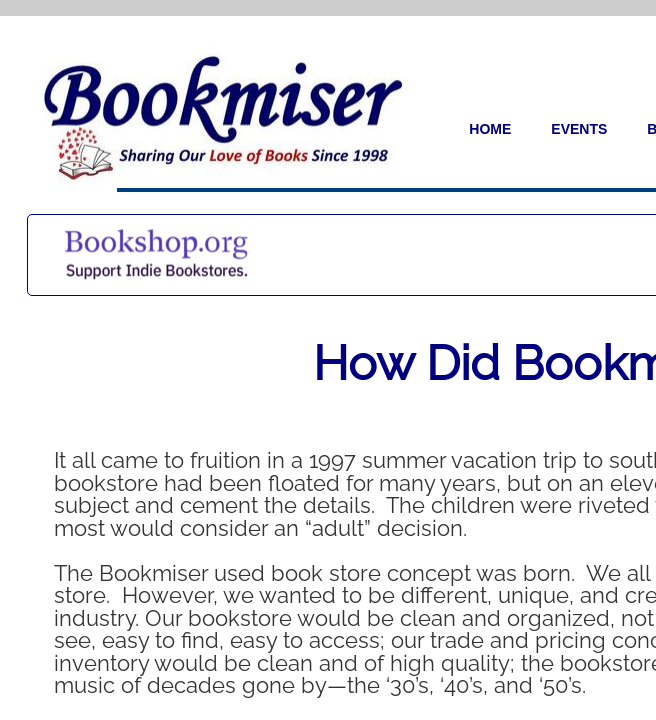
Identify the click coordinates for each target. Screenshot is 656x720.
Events (579, 129)
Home (490, 129)
